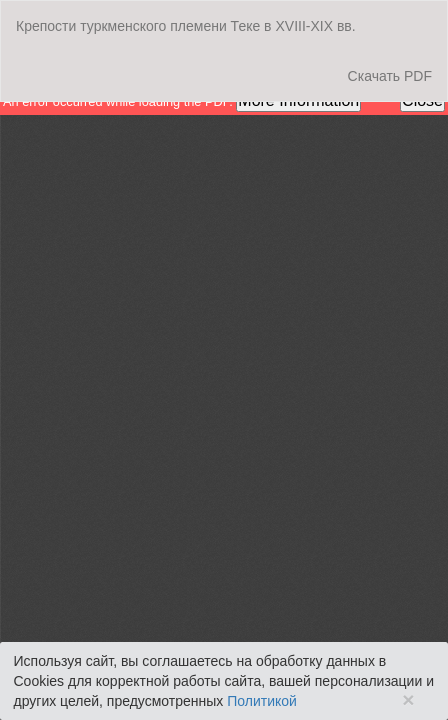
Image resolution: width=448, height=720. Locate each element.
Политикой (262, 701)
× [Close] (408, 699)
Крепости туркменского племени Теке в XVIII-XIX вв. (186, 26)
